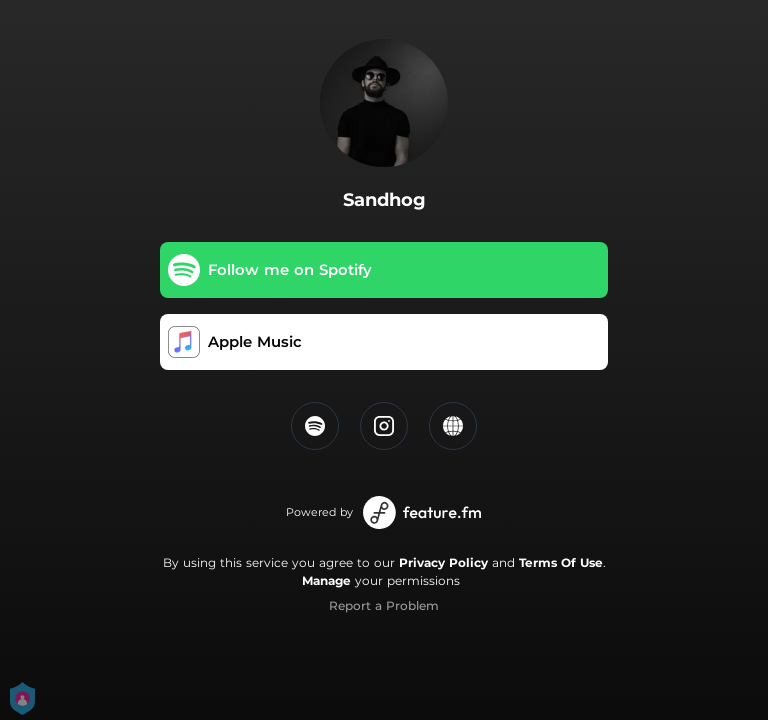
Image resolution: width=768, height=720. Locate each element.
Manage (326, 580)
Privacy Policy (443, 562)
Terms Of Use (561, 562)
